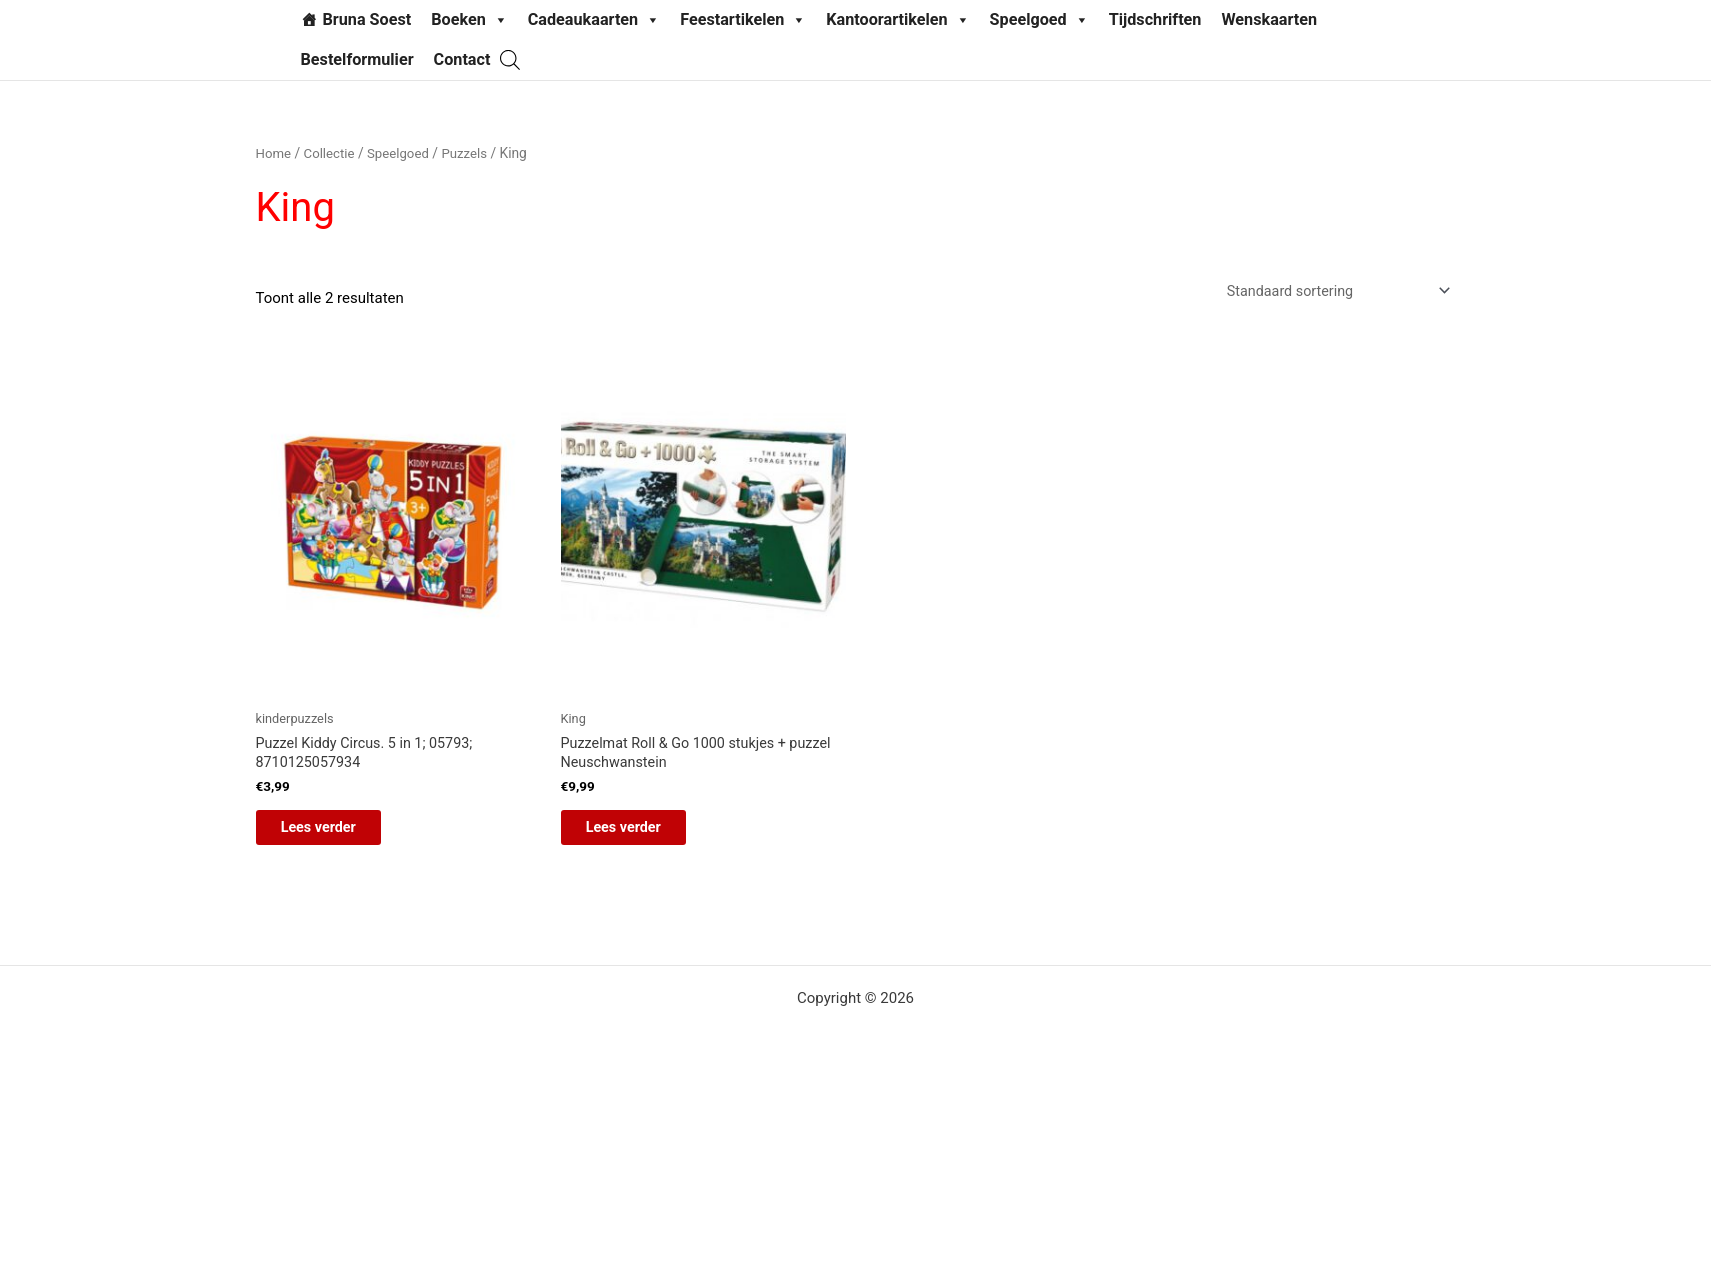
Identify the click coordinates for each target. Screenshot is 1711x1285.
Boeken (469, 20)
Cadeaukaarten (594, 20)
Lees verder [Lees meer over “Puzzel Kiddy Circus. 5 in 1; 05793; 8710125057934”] (335, 835)
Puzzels (472, 153)
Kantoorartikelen (897, 20)
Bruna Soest (367, 19)
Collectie (331, 153)
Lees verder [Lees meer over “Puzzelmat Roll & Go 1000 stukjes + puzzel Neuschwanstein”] (640, 835)
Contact (462, 59)
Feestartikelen (743, 20)
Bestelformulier (357, 59)
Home (274, 153)
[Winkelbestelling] (1330, 292)
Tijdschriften (1155, 19)
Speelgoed (1039, 20)
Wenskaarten (1269, 19)
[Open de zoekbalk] (510, 59)
